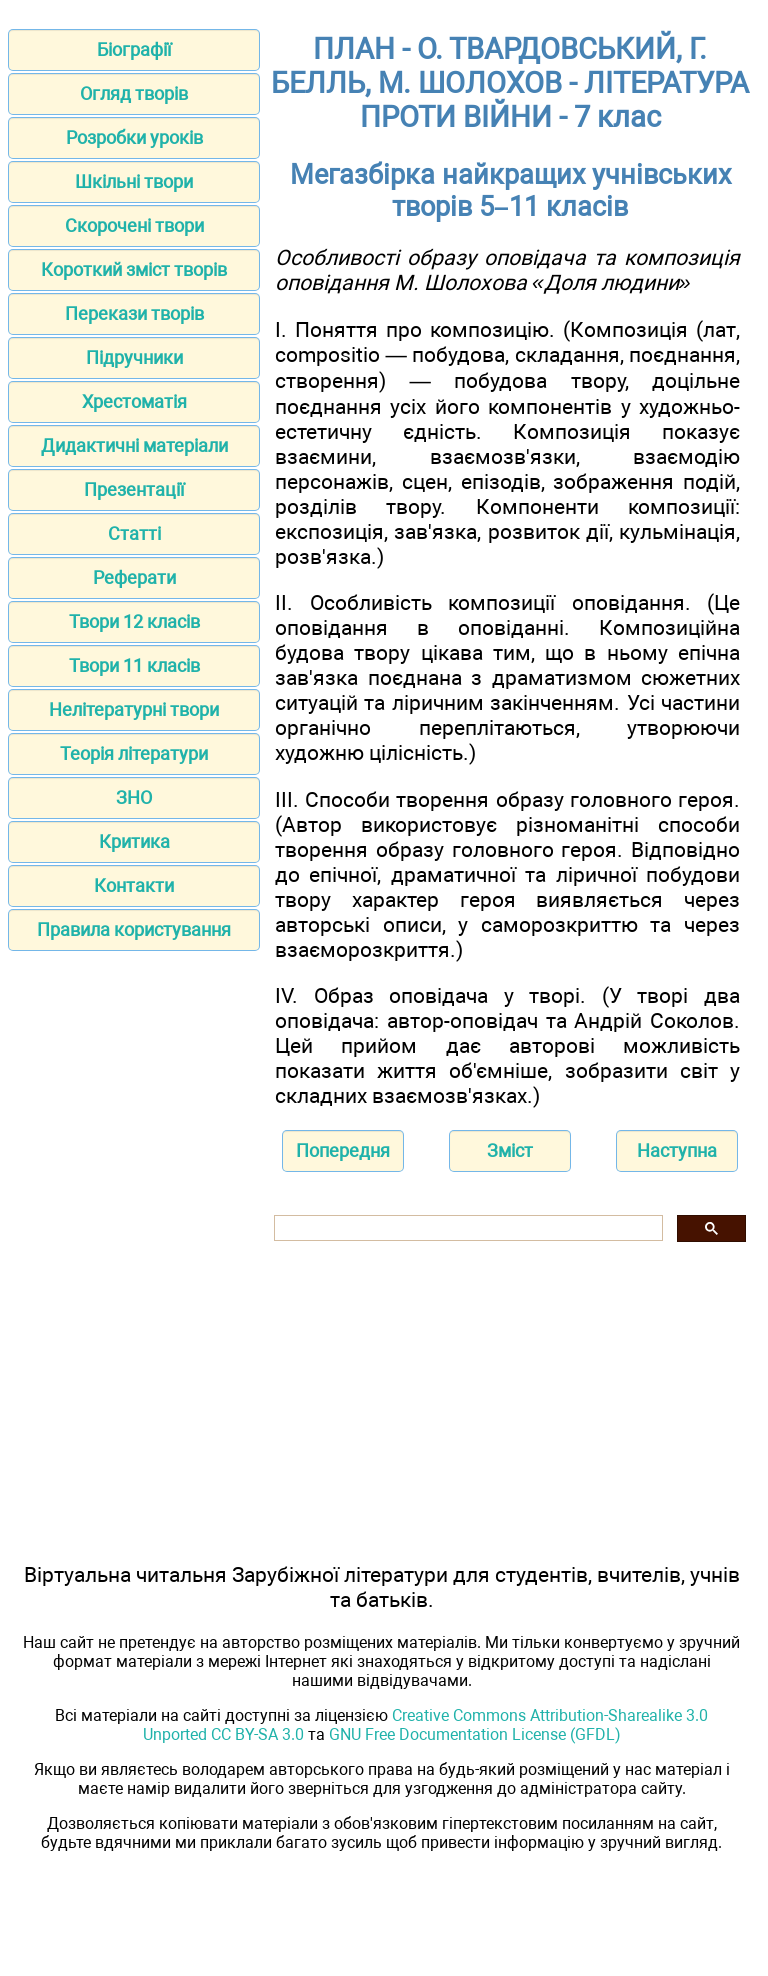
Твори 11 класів (134, 665)
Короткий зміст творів (134, 269)
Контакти (134, 885)
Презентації (134, 489)
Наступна (677, 1150)
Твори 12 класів (134, 621)
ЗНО (134, 797)
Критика (134, 841)
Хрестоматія (134, 401)
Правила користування (134, 929)
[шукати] (466, 1228)
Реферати (134, 577)
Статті (134, 533)
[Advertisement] (134, 1098)
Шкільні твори (134, 181)
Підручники (134, 357)
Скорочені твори (134, 225)
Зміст (510, 1150)
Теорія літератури (134, 753)
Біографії (134, 49)
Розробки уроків (134, 137)
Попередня (343, 1150)
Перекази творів (134, 313)
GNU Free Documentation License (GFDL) (475, 1734)
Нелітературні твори (134, 709)
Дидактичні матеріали (134, 445)
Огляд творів (134, 93)
